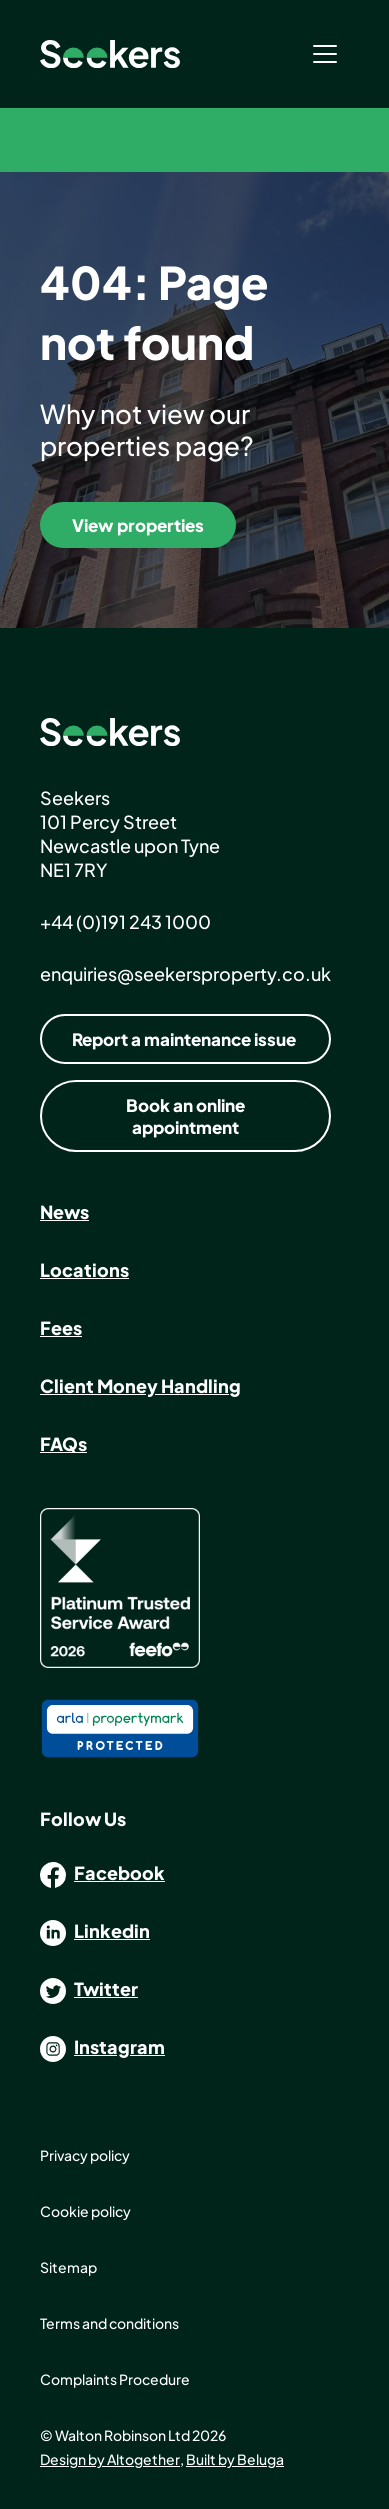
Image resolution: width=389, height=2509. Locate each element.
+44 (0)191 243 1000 (125, 921)
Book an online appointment (185, 1116)
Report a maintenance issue (184, 1039)
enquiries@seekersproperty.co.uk (185, 973)
